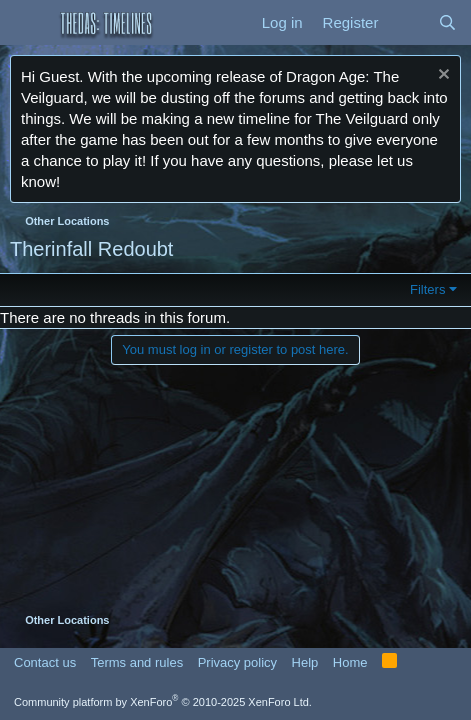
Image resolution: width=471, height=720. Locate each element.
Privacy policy (237, 662)
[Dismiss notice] (441, 76)
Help (305, 662)
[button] (27, 23)
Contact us (45, 662)
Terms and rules (137, 662)
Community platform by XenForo (163, 702)
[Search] (447, 22)
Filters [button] (427, 289)
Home (350, 662)
